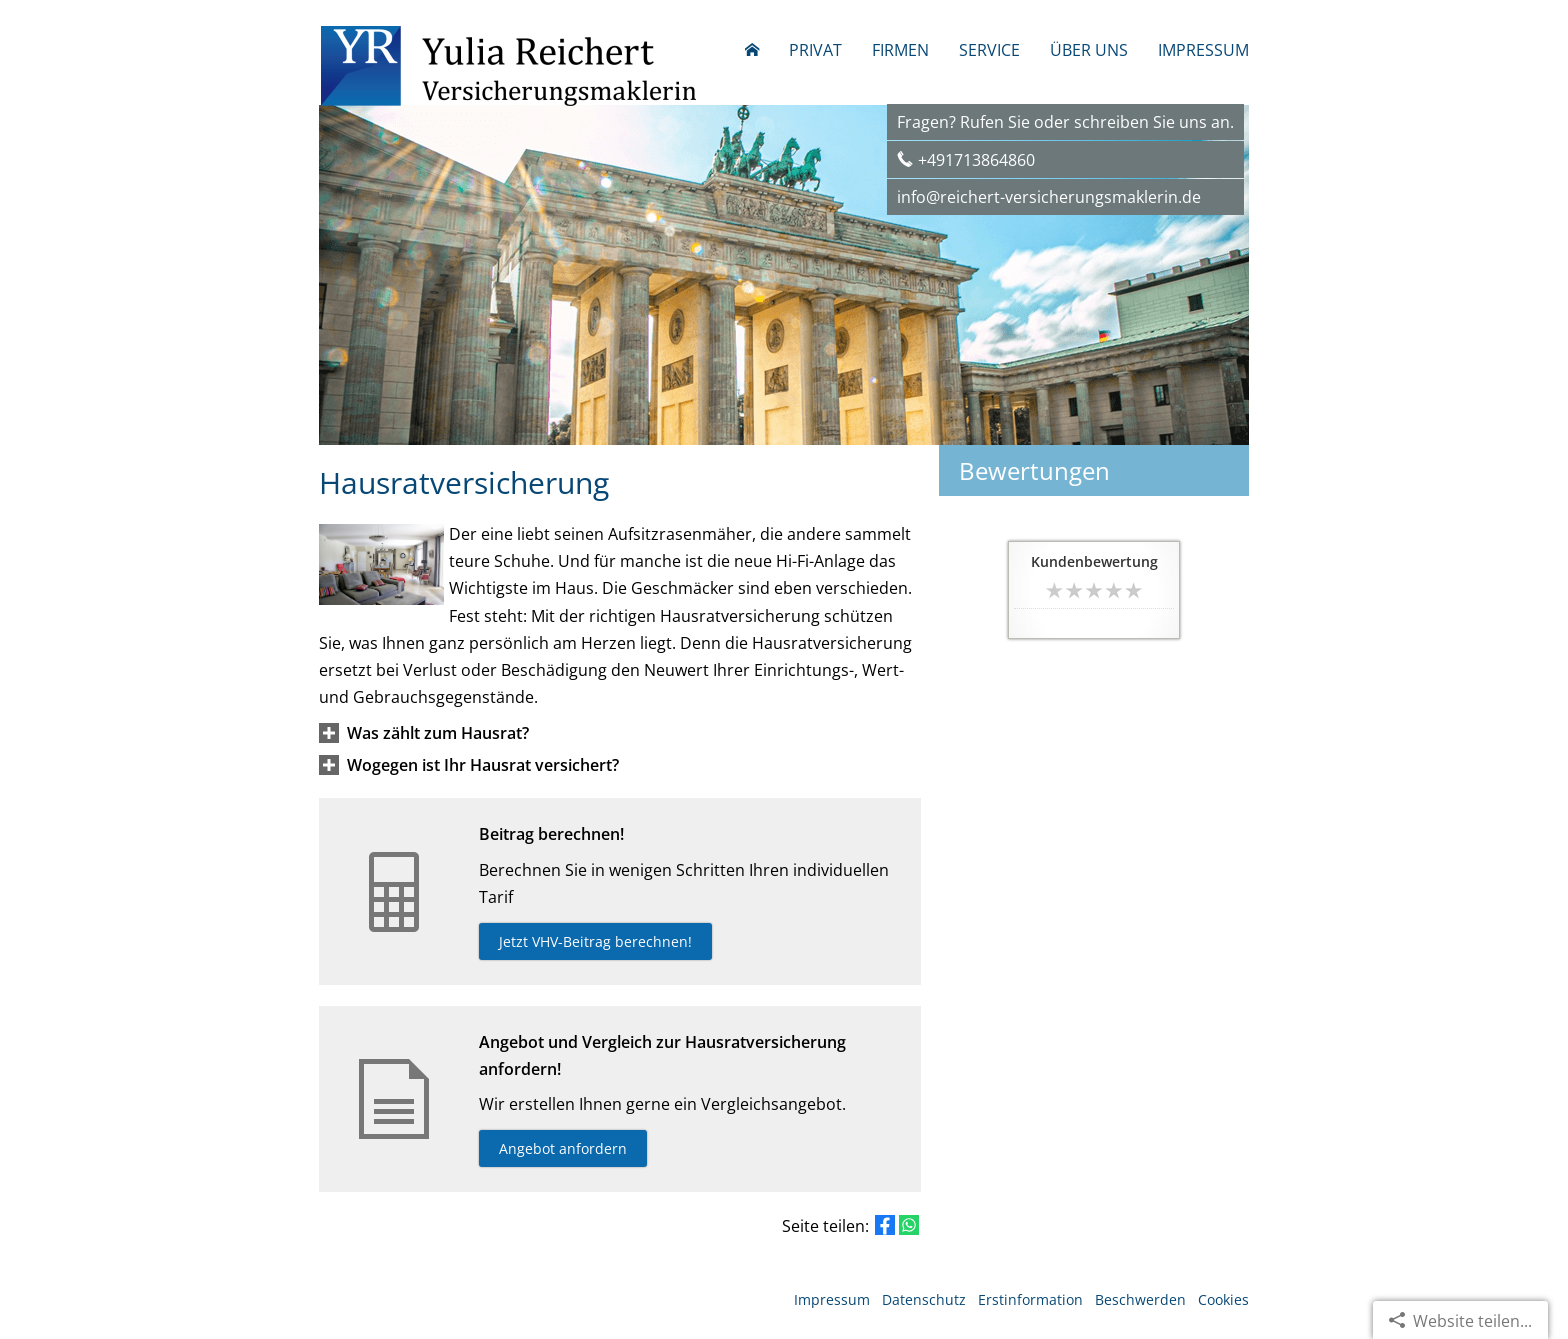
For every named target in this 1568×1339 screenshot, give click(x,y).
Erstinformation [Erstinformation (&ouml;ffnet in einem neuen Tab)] (1030, 1299)
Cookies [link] (1223, 1299)
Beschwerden (1140, 1299)
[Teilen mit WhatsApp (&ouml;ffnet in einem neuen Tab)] (909, 1225)
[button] (438, 733)
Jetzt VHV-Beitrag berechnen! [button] (595, 941)
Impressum (832, 1299)
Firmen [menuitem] (900, 50)
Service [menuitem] (989, 50)
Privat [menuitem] (815, 50)
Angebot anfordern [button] (563, 1148)
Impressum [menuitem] (1203, 50)
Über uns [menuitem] (1089, 50)
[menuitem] (752, 50)
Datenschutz (924, 1299)
